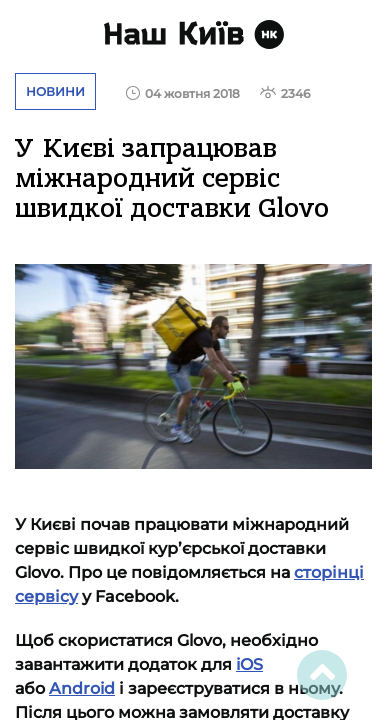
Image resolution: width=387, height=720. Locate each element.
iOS (249, 664)
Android (82, 688)
